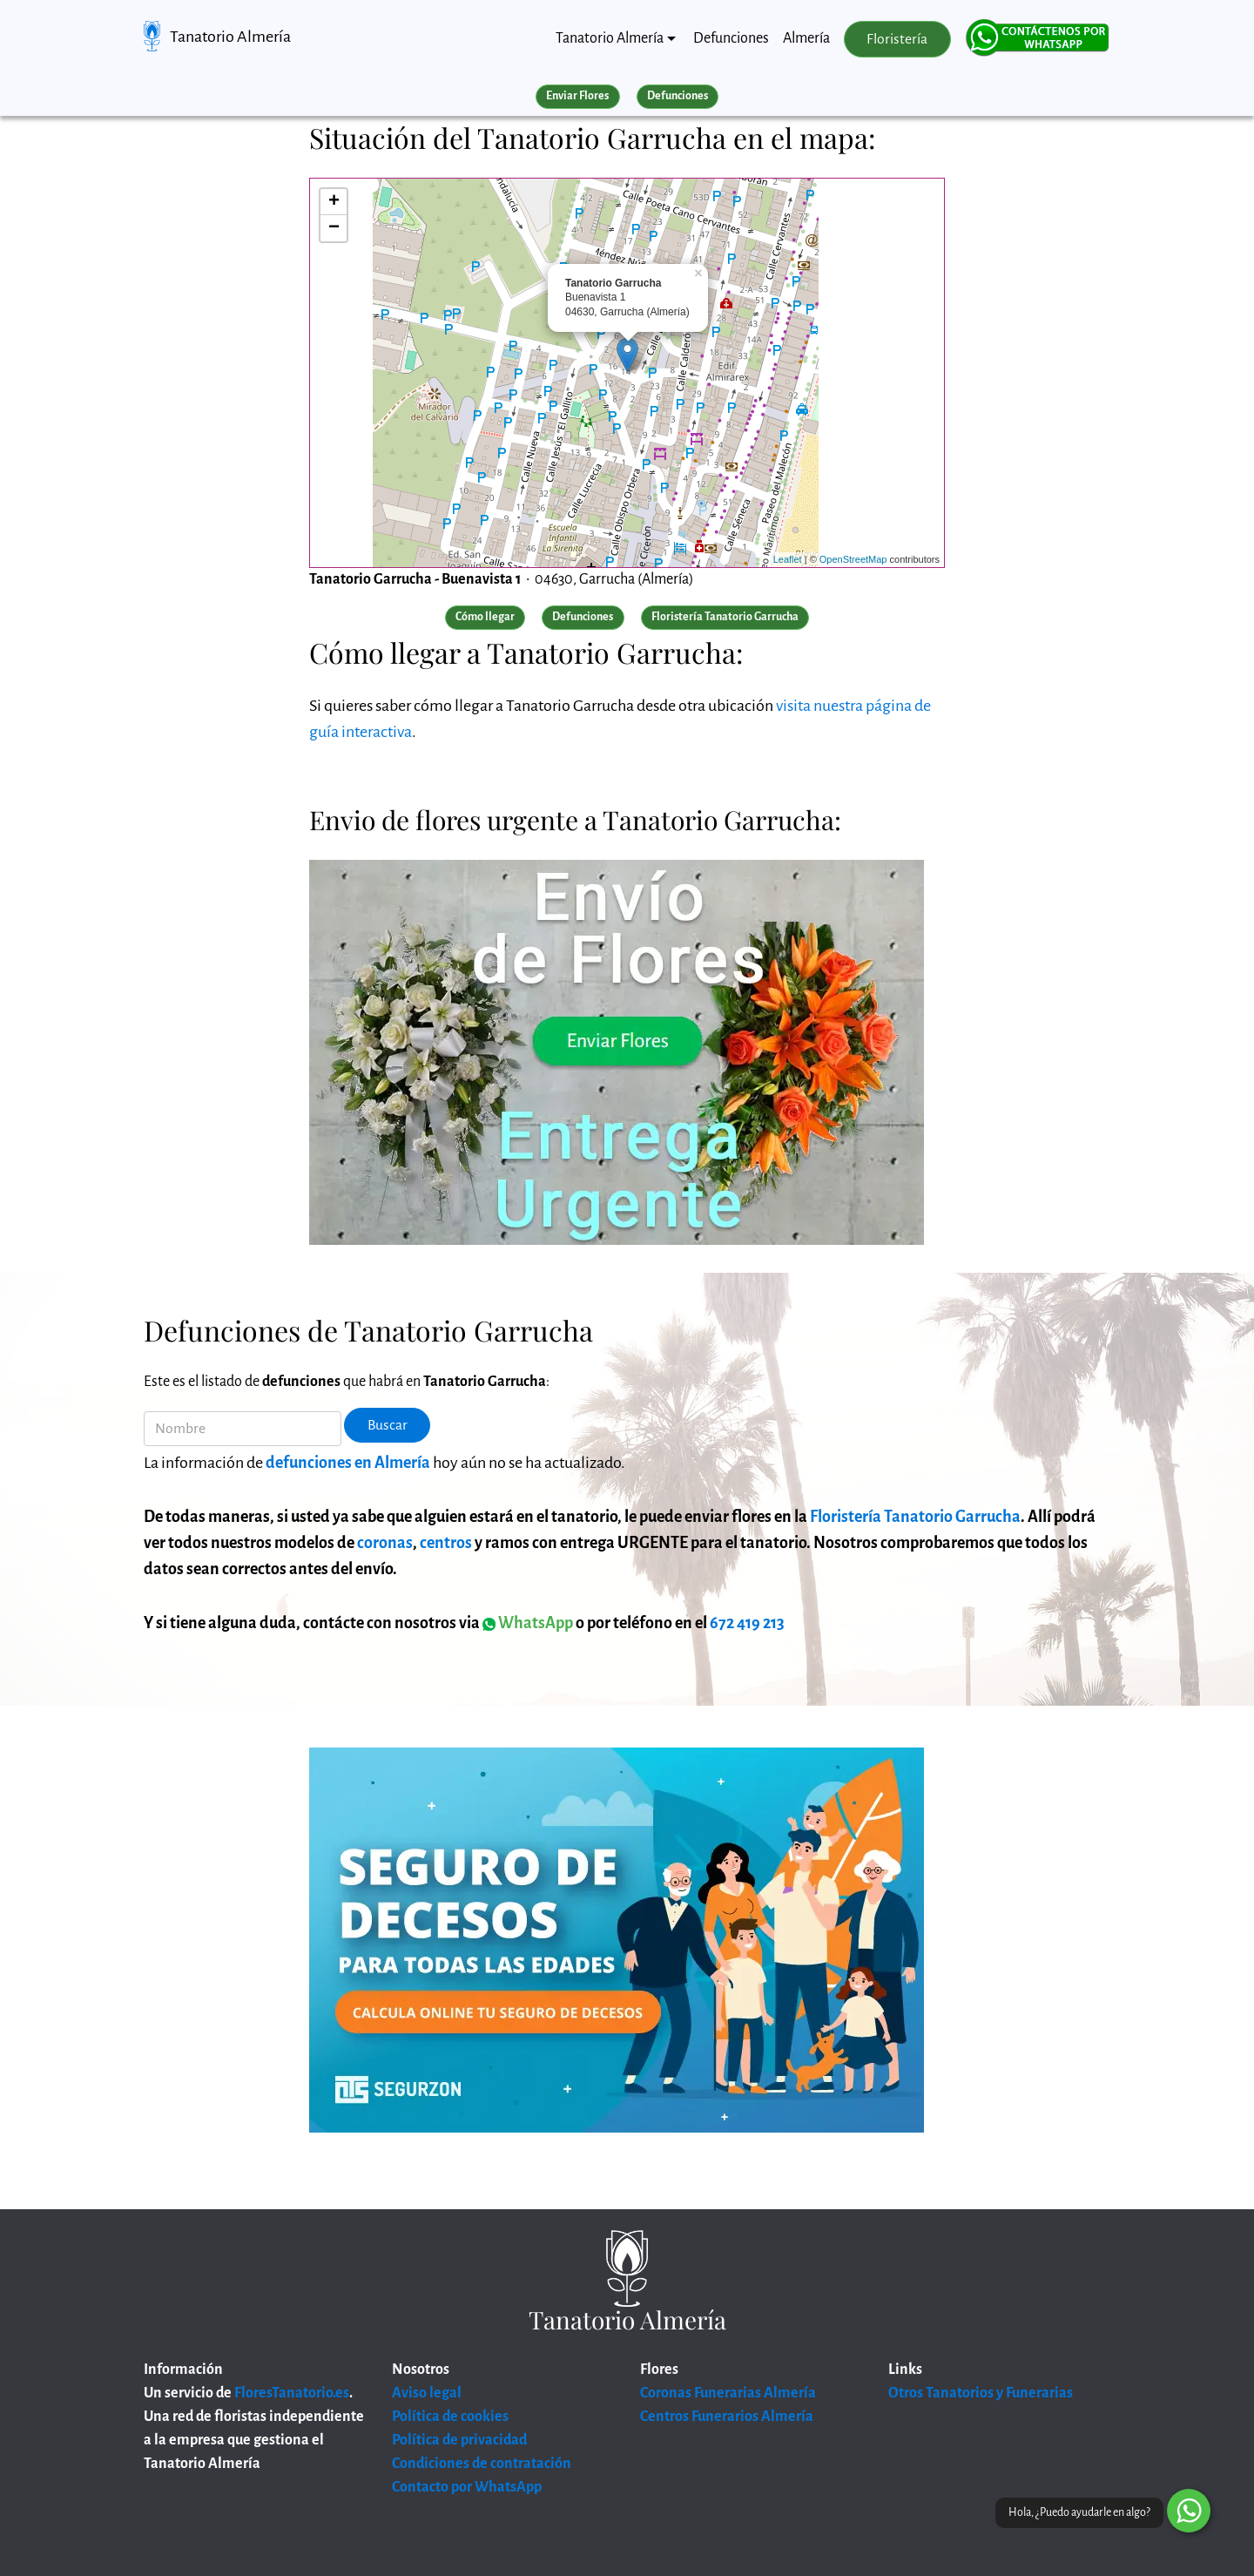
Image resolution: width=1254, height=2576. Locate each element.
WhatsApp (527, 1623)
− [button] (334, 228)
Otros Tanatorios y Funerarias (980, 2393)
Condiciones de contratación (481, 2463)
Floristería (896, 39)
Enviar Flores (577, 96)
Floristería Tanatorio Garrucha (915, 1516)
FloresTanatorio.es (291, 2393)
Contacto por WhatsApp (467, 2487)
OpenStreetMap (853, 559)
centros (446, 1543)
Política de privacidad (459, 2440)
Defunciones (731, 38)
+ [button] (334, 202)
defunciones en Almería (348, 1462)
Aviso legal (427, 2393)
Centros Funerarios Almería (726, 2416)
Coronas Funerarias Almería (728, 2393)
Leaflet (787, 559)
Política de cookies (450, 2416)
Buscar (387, 1425)
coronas (385, 1543)
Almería (806, 38)
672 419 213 (747, 1623)
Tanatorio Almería (230, 36)
